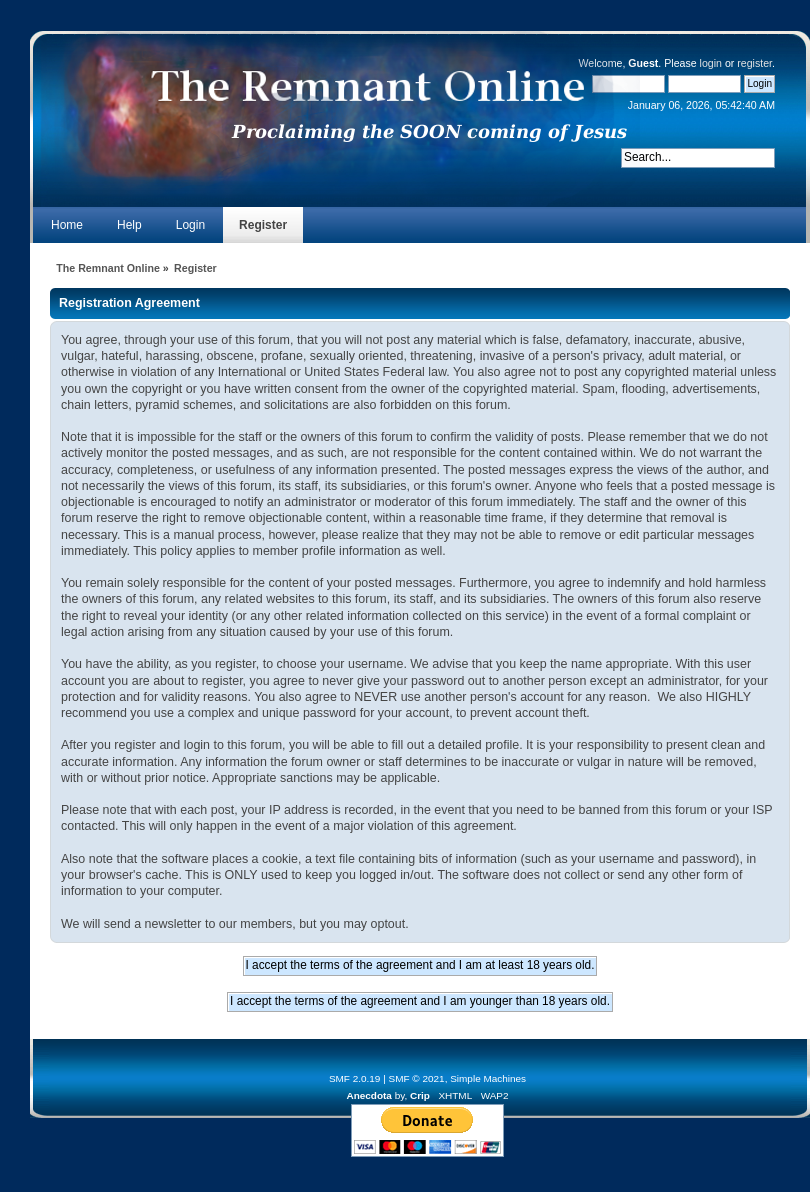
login (711, 63)
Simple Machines (488, 1078)
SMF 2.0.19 (355, 1078)
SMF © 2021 (417, 1078)
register (754, 63)
